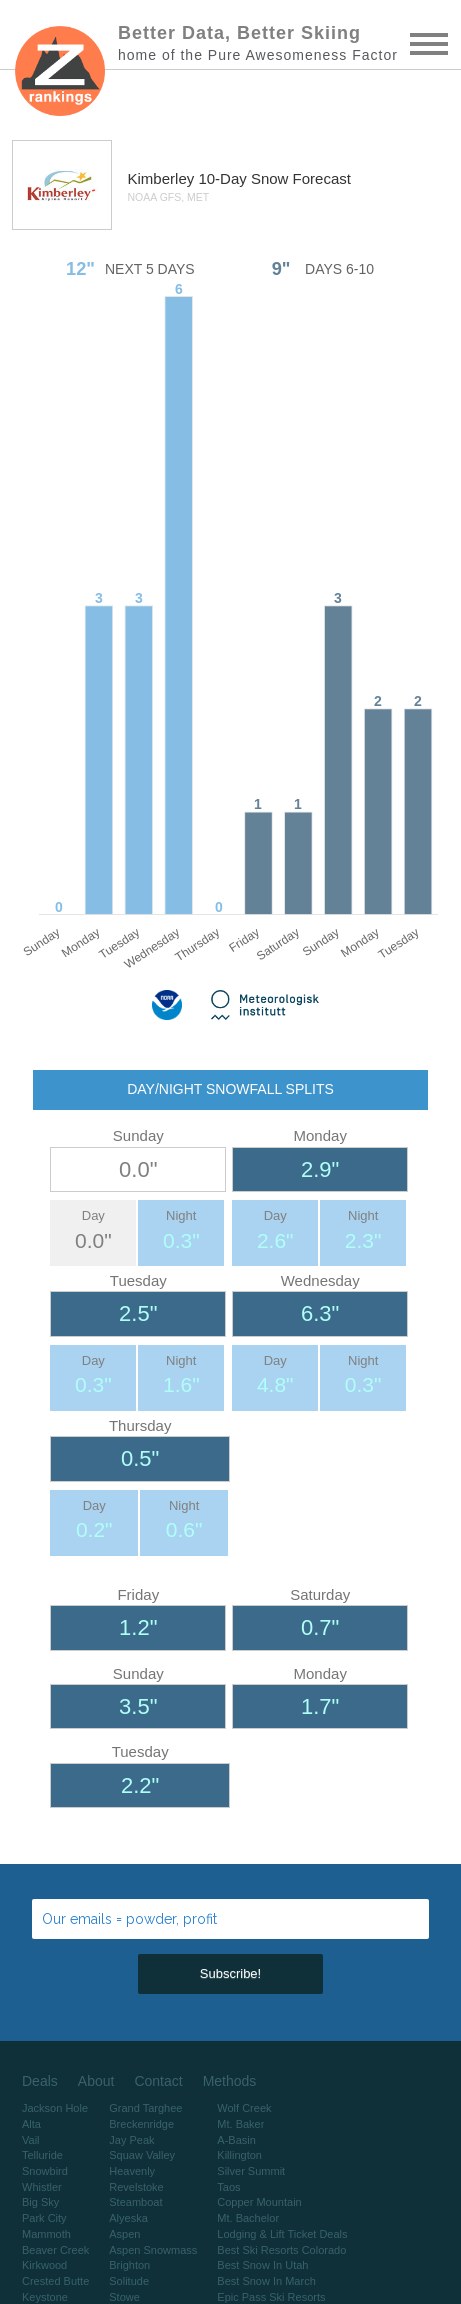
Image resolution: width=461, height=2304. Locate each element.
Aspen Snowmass (153, 2250)
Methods (230, 2081)
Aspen (124, 2234)
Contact (158, 2081)
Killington (239, 2155)
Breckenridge (141, 2124)
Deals (40, 2081)
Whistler (42, 2187)
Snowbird (45, 2171)
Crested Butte (55, 2281)
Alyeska (128, 2218)
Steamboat (135, 2202)
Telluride (42, 2155)
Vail (31, 2140)
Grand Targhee (145, 2108)
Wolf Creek (244, 2108)
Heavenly (132, 2171)
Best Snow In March (266, 2281)
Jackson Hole (55, 2108)
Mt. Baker (240, 2124)
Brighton (129, 2265)
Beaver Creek (55, 2250)
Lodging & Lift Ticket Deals (282, 2234)
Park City (44, 2218)
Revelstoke (136, 2187)
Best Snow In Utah (262, 2265)
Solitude (129, 2281)
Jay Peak (131, 2140)
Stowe (124, 2297)
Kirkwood (44, 2265)
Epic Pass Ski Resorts (271, 2297)
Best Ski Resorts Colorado (281, 2250)
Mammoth (46, 2234)
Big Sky (40, 2202)
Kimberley (163, 178)
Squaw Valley (142, 2155)
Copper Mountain (259, 2202)
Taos (228, 2187)
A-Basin (236, 2140)
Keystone (45, 2297)
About (96, 2081)
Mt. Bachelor (248, 2218)
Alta (31, 2124)
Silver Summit (251, 2171)
